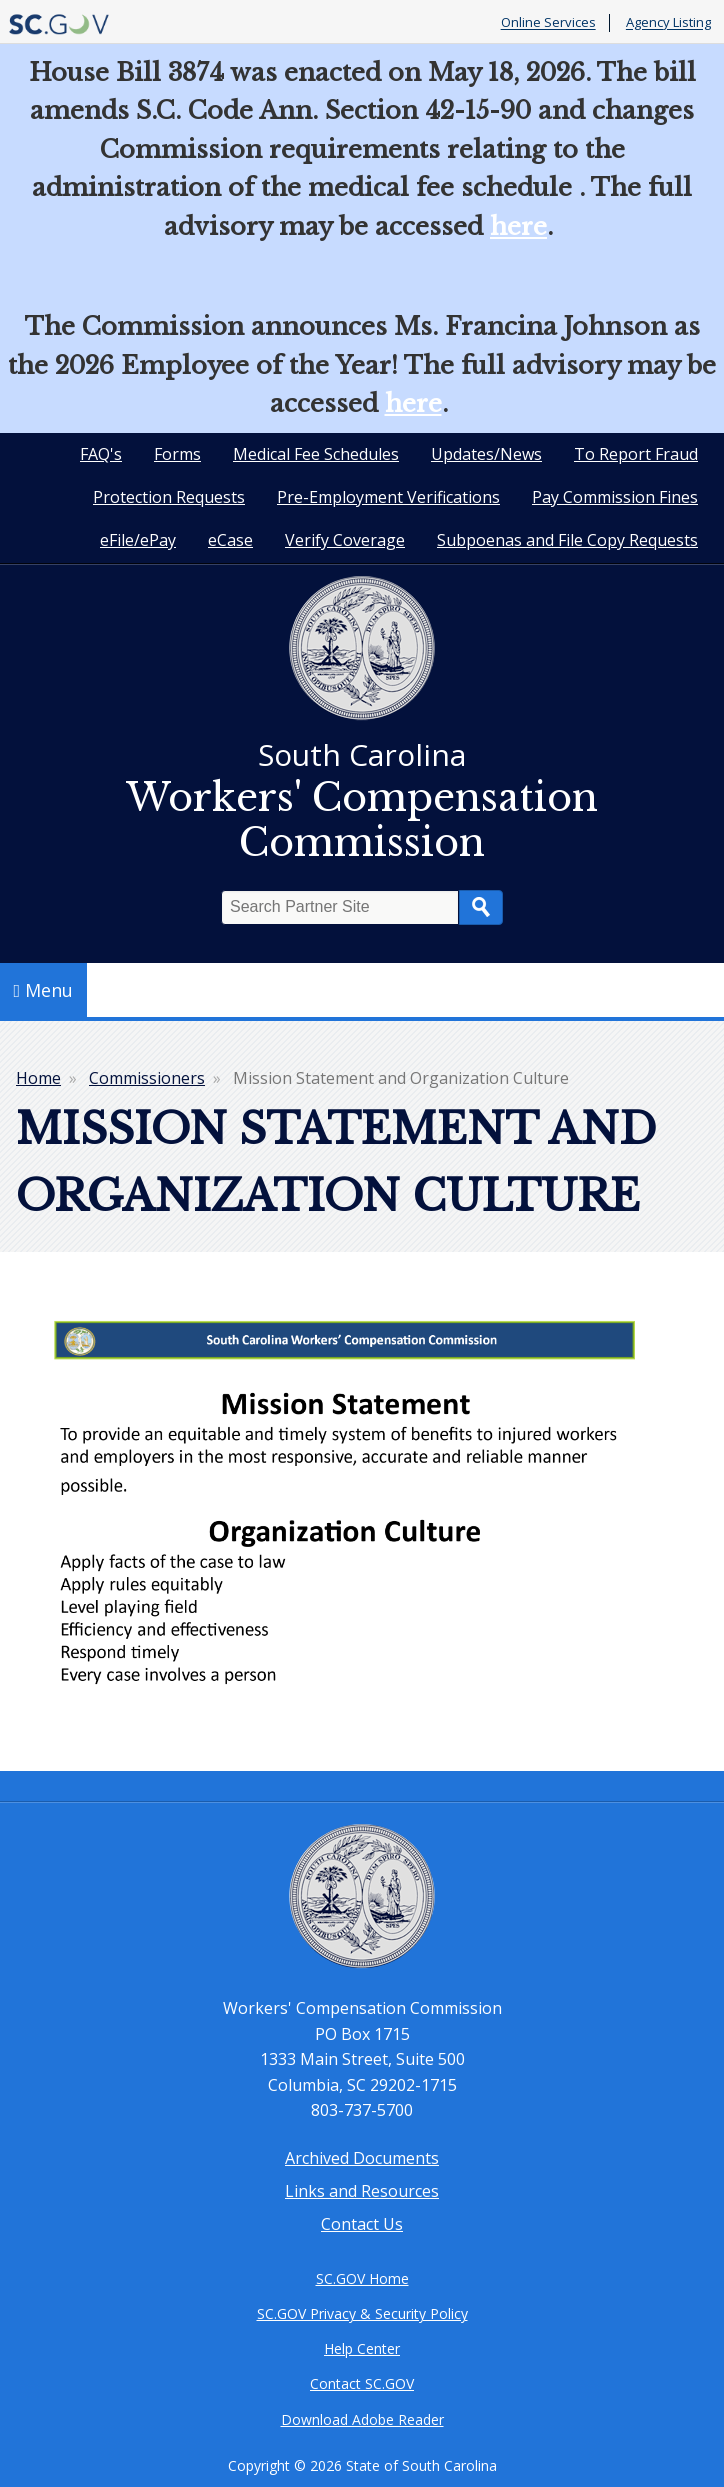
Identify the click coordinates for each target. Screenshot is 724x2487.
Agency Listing (668, 23)
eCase (230, 540)
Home (38, 1078)
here (518, 226)
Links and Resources (362, 2191)
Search (481, 907)
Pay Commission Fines (615, 497)
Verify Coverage (345, 540)
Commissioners (147, 1078)
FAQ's (101, 454)
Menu (44, 990)
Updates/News (486, 454)
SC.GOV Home (362, 2278)
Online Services (548, 23)
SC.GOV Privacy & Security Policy (362, 2313)
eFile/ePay (138, 540)
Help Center (362, 2348)
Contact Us (362, 2224)
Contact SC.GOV (362, 2383)
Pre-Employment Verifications (388, 497)
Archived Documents (362, 2158)
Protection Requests (169, 497)
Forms (177, 454)
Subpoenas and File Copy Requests (567, 540)
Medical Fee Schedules (316, 454)
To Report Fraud (636, 454)
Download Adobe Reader (362, 2419)
